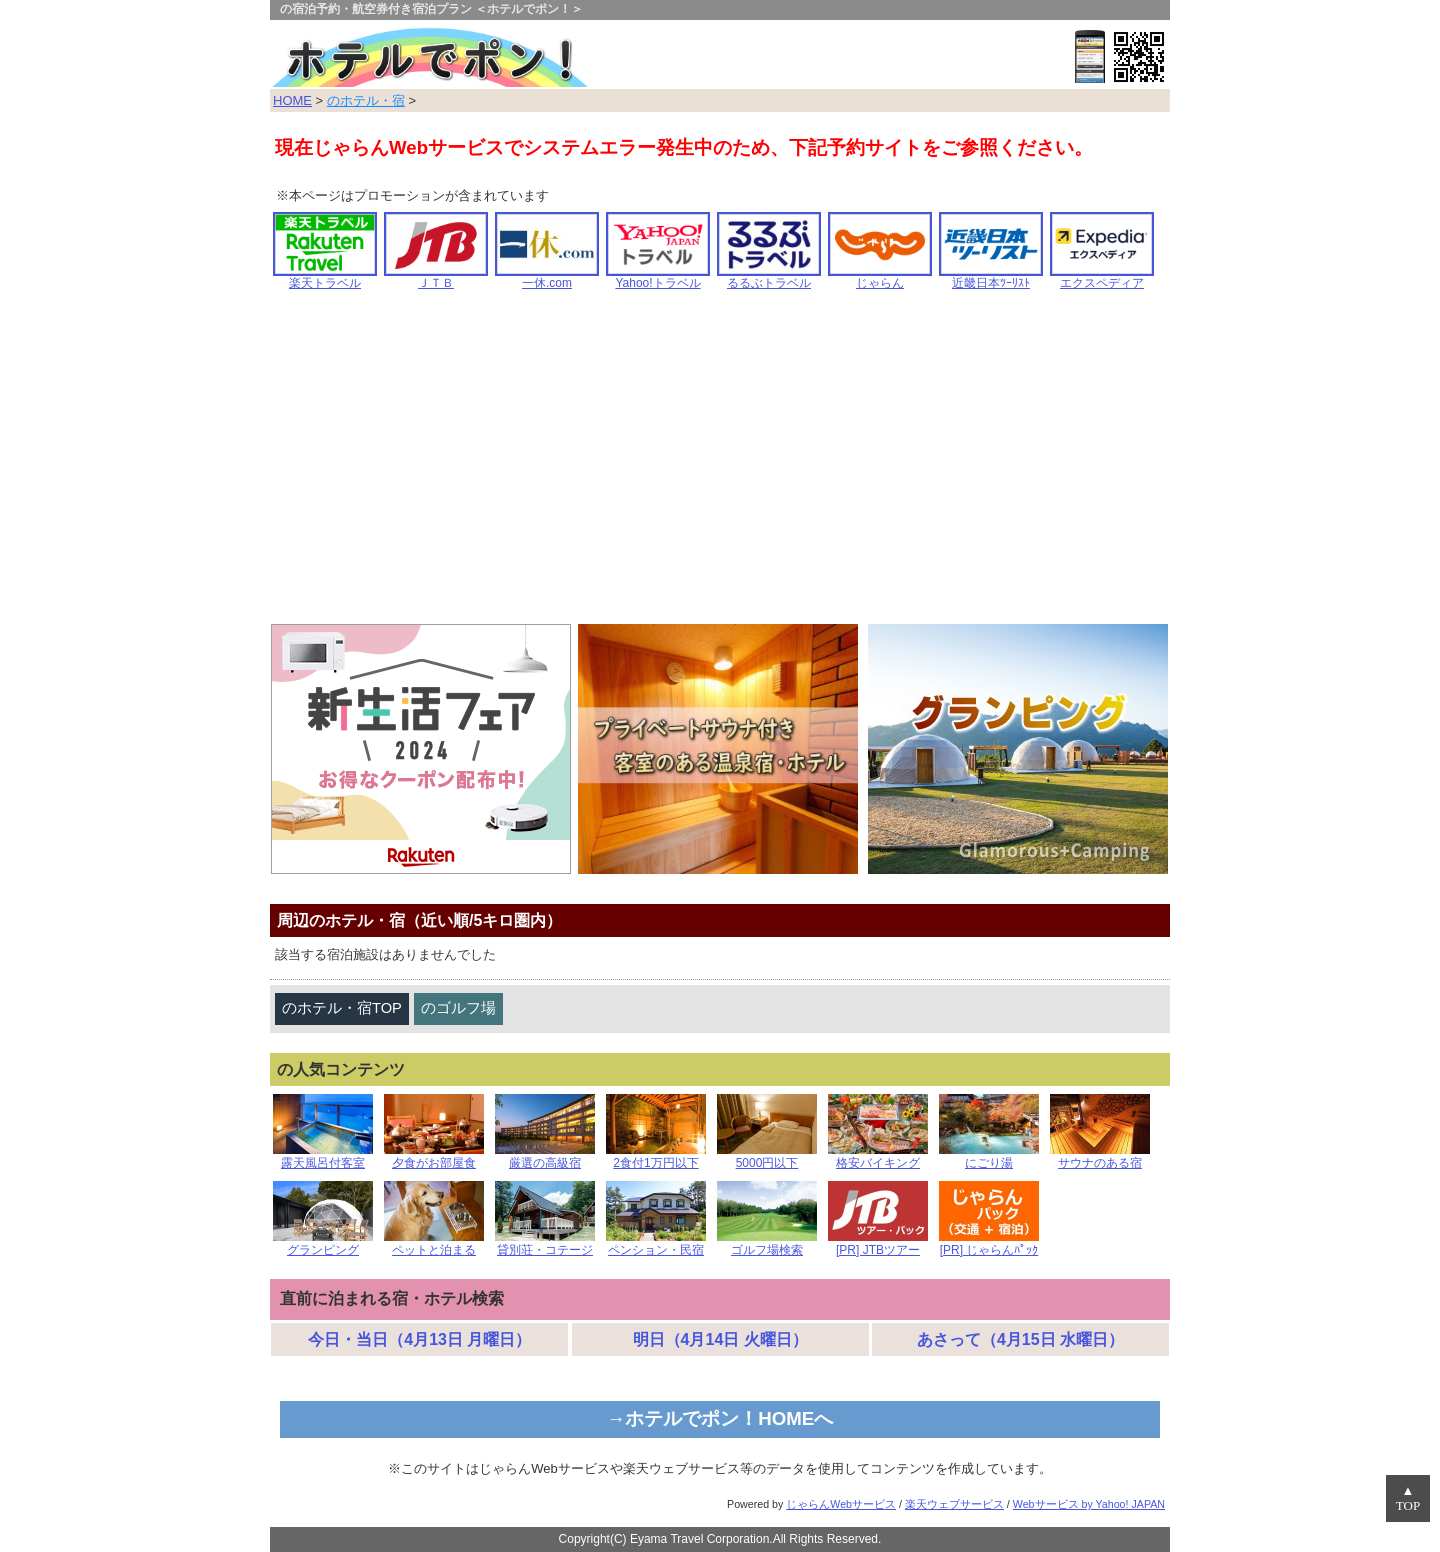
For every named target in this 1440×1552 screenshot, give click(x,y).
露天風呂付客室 (323, 1157)
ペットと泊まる (434, 1244)
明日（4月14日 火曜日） (720, 1339)
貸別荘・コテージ (545, 1244)
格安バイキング (878, 1157)
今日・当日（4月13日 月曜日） (419, 1339)
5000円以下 (767, 1157)
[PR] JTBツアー (878, 1244)
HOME (292, 100)
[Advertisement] (720, 464)
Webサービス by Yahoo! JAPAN (1089, 1504)
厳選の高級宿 (545, 1157)
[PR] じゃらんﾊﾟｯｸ (989, 1244)
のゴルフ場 (458, 1008)
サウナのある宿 (1100, 1157)
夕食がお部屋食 (434, 1157)
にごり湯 (989, 1157)
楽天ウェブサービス (954, 1504)
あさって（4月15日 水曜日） (1020, 1339)
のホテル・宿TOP (342, 1008)
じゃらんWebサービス (841, 1504)
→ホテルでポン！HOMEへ (720, 1418)
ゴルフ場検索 (767, 1244)
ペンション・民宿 (656, 1244)
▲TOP (1408, 1498)
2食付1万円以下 (656, 1157)
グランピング (323, 1244)
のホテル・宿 (366, 100)
